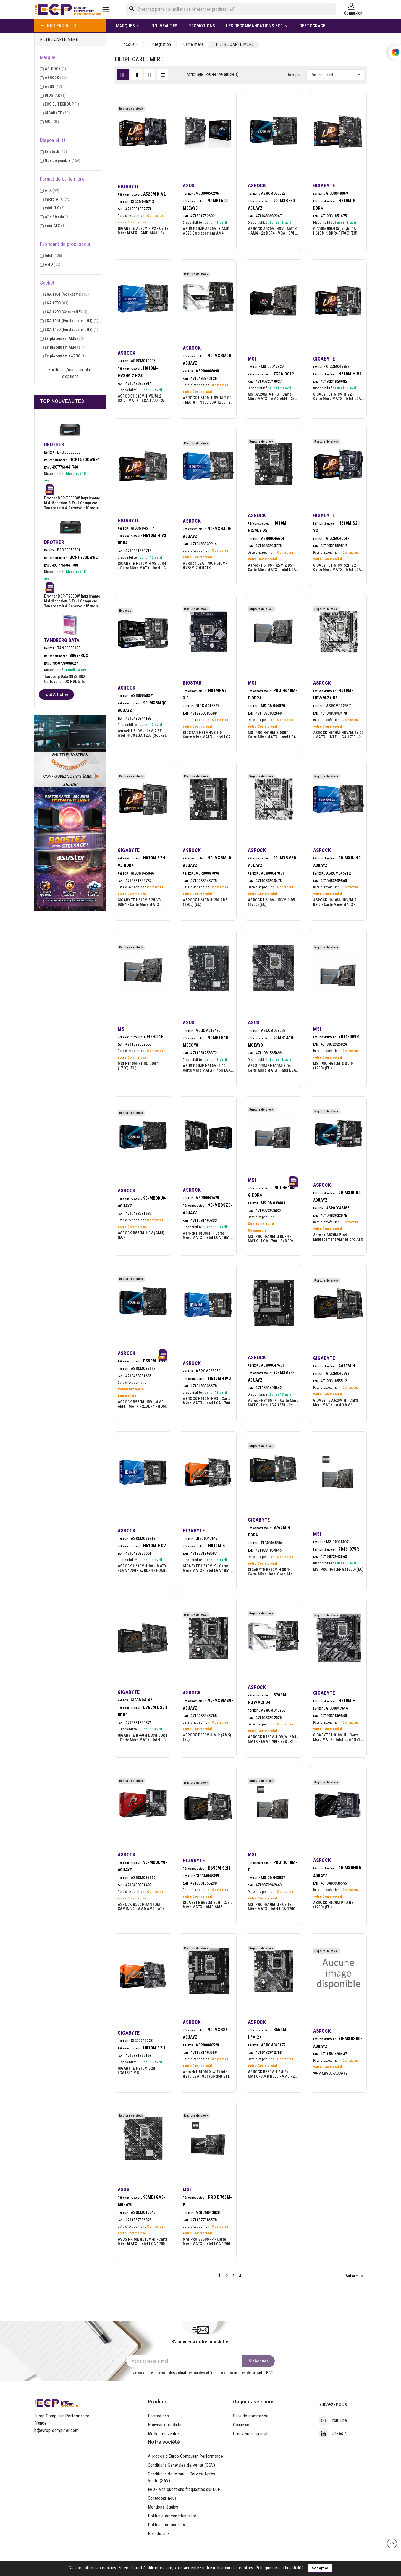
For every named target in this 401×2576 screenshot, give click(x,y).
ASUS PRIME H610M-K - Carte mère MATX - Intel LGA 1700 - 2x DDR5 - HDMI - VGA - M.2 (143, 2241)
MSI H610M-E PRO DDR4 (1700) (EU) (138, 1065)
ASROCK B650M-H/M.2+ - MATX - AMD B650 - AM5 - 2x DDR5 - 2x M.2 (272, 2074)
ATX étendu (57, 217)
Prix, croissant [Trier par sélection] (336, 75)
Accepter (319, 2568)
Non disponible (62, 160)
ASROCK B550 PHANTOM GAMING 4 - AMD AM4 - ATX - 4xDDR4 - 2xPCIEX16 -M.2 (142, 1906)
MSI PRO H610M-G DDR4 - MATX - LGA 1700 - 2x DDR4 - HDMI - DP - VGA (272, 1238)
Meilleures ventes (164, 2433)
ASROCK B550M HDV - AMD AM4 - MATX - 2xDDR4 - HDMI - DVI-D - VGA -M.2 (142, 1404)
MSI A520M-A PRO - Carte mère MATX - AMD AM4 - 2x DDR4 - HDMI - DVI (271, 396)
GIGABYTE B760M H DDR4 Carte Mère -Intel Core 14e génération (270, 1571)
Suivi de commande (250, 2416)
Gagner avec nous (254, 2401)
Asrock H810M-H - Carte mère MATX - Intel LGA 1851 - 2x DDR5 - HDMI (207, 1235)
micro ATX (57, 199)
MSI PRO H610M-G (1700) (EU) (338, 1569)
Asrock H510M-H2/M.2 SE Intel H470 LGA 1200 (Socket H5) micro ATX (142, 733)
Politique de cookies (166, 2524)
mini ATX (55, 225)
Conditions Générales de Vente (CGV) (181, 2465)
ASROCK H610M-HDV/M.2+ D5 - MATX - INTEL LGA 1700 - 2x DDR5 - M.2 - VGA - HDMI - (338, 734)
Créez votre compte (251, 2433)
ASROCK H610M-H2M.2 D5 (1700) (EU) (205, 902)
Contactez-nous (162, 2498)
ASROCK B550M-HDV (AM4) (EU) (141, 1235)
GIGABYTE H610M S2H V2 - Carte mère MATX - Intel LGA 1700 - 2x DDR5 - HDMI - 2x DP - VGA (338, 567)
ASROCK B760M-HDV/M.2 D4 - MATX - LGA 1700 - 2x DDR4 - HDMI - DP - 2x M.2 (273, 1739)
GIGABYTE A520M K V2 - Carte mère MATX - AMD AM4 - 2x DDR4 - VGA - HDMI (143, 230)
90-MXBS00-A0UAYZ (330, 2073)
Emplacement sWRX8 (65, 356)
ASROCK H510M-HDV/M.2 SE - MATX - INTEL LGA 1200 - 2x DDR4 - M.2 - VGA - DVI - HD (207, 400)
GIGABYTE (57, 113)
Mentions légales (163, 2507)
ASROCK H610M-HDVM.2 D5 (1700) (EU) (271, 902)
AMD (52, 264)
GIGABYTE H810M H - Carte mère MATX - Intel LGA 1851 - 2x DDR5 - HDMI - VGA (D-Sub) (338, 1737)
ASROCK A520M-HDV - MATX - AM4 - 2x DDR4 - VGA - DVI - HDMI (272, 231)
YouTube (339, 2420)
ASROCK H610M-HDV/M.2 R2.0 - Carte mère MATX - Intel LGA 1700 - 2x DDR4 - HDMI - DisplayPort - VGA (335, 902)
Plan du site (158, 2533)
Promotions (158, 2416)
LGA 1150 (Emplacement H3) (71, 329)
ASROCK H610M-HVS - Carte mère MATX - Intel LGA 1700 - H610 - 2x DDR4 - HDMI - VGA (207, 1400)
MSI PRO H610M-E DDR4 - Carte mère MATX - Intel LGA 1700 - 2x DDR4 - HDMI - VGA (272, 734)
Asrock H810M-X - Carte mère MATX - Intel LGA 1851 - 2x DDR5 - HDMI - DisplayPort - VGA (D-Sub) (273, 1402)
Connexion (242, 2424)
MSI (52, 122)
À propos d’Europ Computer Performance (185, 2456)
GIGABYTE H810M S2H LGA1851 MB (136, 2070)
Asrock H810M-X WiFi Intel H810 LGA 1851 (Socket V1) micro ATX (206, 2074)
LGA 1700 (56, 303)
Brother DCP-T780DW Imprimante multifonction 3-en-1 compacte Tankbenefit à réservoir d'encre (72, 601)
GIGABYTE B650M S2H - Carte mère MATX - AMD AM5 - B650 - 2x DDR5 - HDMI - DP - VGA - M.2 (207, 1904)
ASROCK (56, 77)
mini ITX (55, 208)
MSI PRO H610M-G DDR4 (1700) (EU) (333, 1065)
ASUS (53, 86)
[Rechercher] (231, 9)
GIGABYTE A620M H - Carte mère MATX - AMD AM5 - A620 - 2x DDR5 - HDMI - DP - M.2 (337, 1402)
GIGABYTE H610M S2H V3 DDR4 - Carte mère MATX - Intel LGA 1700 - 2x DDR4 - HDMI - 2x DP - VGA (140, 902)
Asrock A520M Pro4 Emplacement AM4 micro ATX (338, 1237)
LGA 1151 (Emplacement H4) (71, 321)
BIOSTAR (55, 95)
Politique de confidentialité (172, 2516)
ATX (52, 190)
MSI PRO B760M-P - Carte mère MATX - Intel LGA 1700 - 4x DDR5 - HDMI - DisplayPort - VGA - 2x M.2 (207, 2241)
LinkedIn (339, 2433)
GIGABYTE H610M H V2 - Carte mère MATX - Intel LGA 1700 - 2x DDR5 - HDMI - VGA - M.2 (338, 396)
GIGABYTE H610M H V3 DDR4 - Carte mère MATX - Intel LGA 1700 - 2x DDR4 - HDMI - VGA (143, 565)
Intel (53, 255)
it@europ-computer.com (56, 2430)
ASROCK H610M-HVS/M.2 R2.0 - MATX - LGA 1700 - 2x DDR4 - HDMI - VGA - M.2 (141, 398)
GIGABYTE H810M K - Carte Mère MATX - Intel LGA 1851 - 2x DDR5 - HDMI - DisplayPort (207, 1568)
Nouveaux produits (164, 2424)
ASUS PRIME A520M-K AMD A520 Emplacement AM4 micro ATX (206, 231)
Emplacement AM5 (64, 338)
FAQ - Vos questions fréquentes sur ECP (184, 2489)
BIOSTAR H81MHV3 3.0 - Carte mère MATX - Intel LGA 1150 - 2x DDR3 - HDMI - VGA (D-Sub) (207, 734)
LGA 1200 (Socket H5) (66, 312)
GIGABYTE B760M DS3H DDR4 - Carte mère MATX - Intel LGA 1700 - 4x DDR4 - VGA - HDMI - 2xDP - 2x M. (143, 1737)
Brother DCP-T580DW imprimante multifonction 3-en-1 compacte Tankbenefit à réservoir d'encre (72, 503)
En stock (56, 151)
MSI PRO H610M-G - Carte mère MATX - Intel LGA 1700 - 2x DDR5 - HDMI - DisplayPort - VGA (272, 1906)
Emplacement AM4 (64, 347)
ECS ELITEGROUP (62, 104)
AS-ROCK (55, 69)
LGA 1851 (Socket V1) (67, 294)
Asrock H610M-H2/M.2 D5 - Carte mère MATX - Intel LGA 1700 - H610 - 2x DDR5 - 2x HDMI (272, 567)
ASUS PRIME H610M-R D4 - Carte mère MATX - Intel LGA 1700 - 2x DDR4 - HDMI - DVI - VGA (207, 1068)
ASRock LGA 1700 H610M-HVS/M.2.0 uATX (205, 565)
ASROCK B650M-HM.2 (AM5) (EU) (207, 1737)
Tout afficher (56, 694)
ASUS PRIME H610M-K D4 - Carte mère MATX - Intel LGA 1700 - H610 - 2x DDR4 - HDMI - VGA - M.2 (272, 1068)
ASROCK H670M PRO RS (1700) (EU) (333, 1904)
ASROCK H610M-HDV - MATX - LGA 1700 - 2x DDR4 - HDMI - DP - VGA (143, 1568)
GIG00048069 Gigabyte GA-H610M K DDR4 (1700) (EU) (335, 231)
